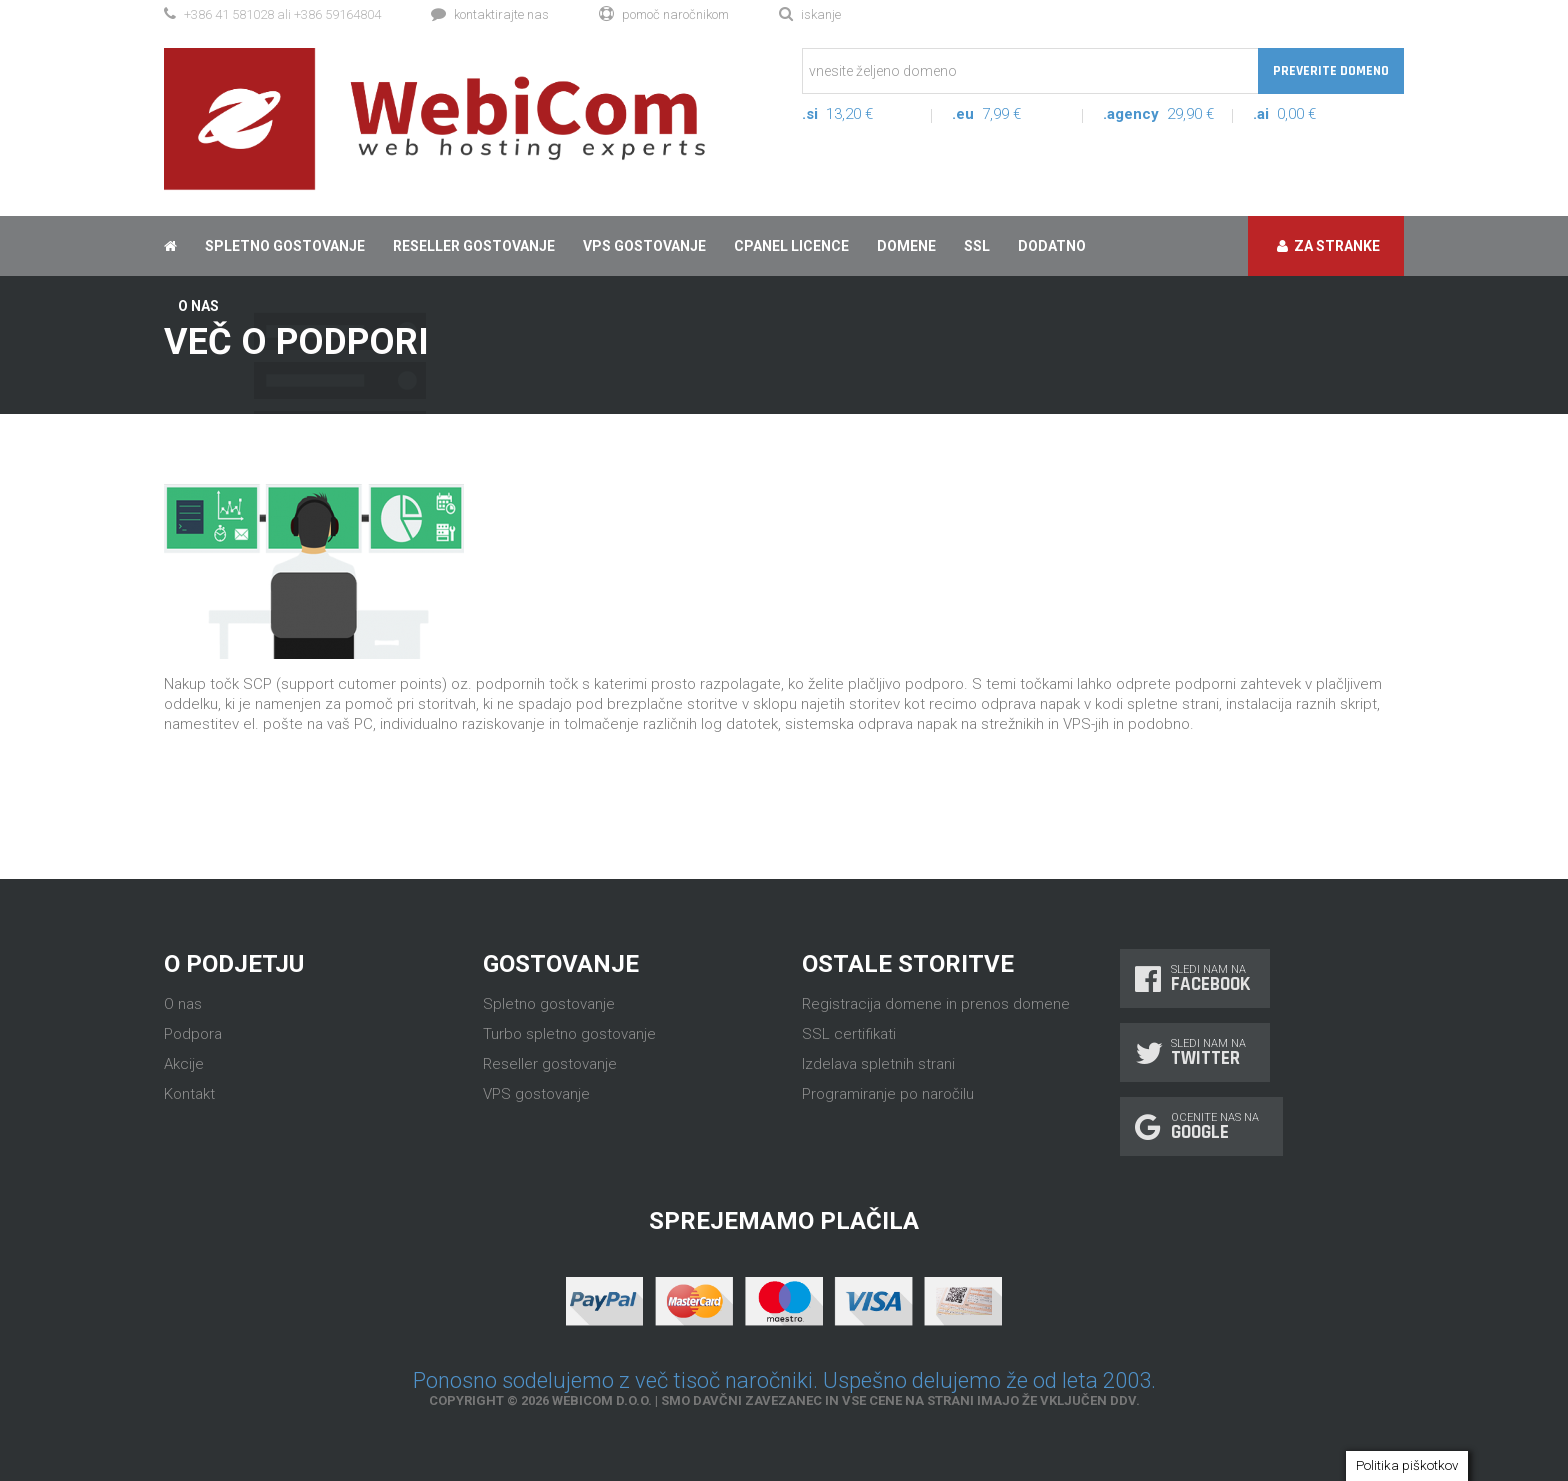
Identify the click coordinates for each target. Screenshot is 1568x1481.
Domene (906, 246)
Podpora (193, 1034)
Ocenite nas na (1201, 1126)
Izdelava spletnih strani (878, 1064)
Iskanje (810, 14)
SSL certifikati (849, 1034)
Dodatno (1052, 246)
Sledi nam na (1195, 978)
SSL (977, 246)
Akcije (184, 1064)
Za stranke (1328, 246)
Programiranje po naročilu (888, 1094)
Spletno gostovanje (285, 246)
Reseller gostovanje (474, 246)
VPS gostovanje (644, 246)
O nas (183, 1004)
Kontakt (189, 1094)
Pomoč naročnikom (664, 14)
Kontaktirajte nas (490, 14)
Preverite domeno (1331, 71)
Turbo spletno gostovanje (569, 1034)
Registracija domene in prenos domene (936, 1004)
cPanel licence (791, 246)
